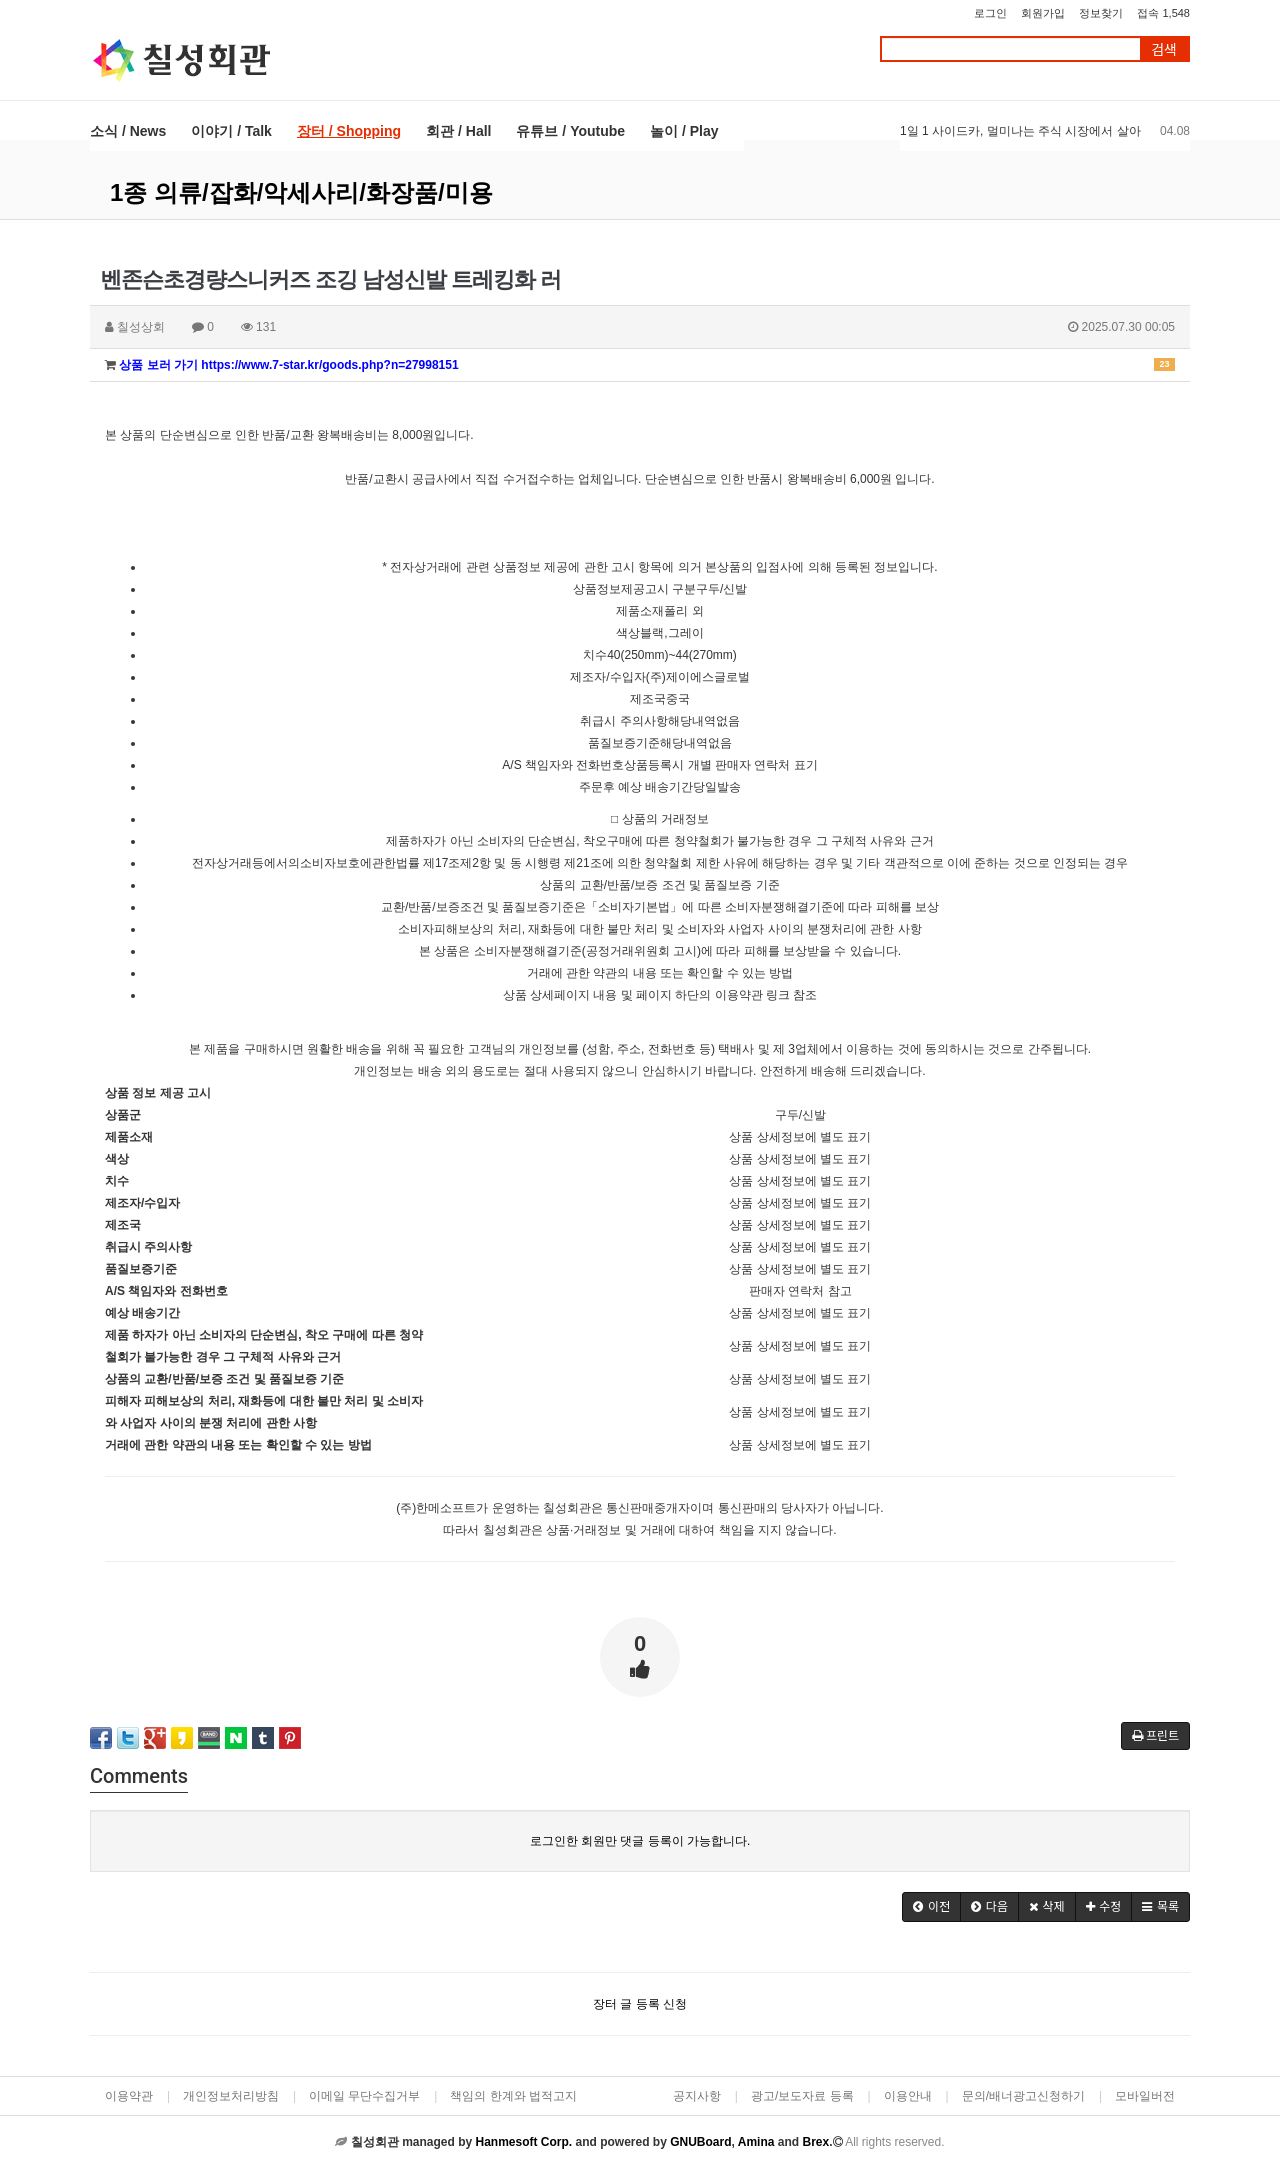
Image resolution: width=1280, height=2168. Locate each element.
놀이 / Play (684, 131)
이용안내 (908, 2096)
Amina (756, 2142)
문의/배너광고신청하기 (1023, 2096)
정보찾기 (1101, 13)
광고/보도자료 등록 (802, 2096)
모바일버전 (1145, 2096)
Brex (815, 2142)
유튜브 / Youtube (570, 131)
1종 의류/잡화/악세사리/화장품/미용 (301, 192)
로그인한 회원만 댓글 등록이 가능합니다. (640, 1841)
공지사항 (697, 2096)
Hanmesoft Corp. (523, 2142)
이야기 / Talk (231, 131)
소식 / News (128, 131)
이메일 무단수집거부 (364, 2096)
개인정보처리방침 (231, 2096)
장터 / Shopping (349, 131)
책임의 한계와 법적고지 (513, 2096)
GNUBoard (700, 2142)
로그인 (990, 13)
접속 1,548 (1163, 13)
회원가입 (1043, 13)
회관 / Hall (458, 131)
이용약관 (129, 2096)
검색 (1164, 49)
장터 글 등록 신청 (640, 2004)
